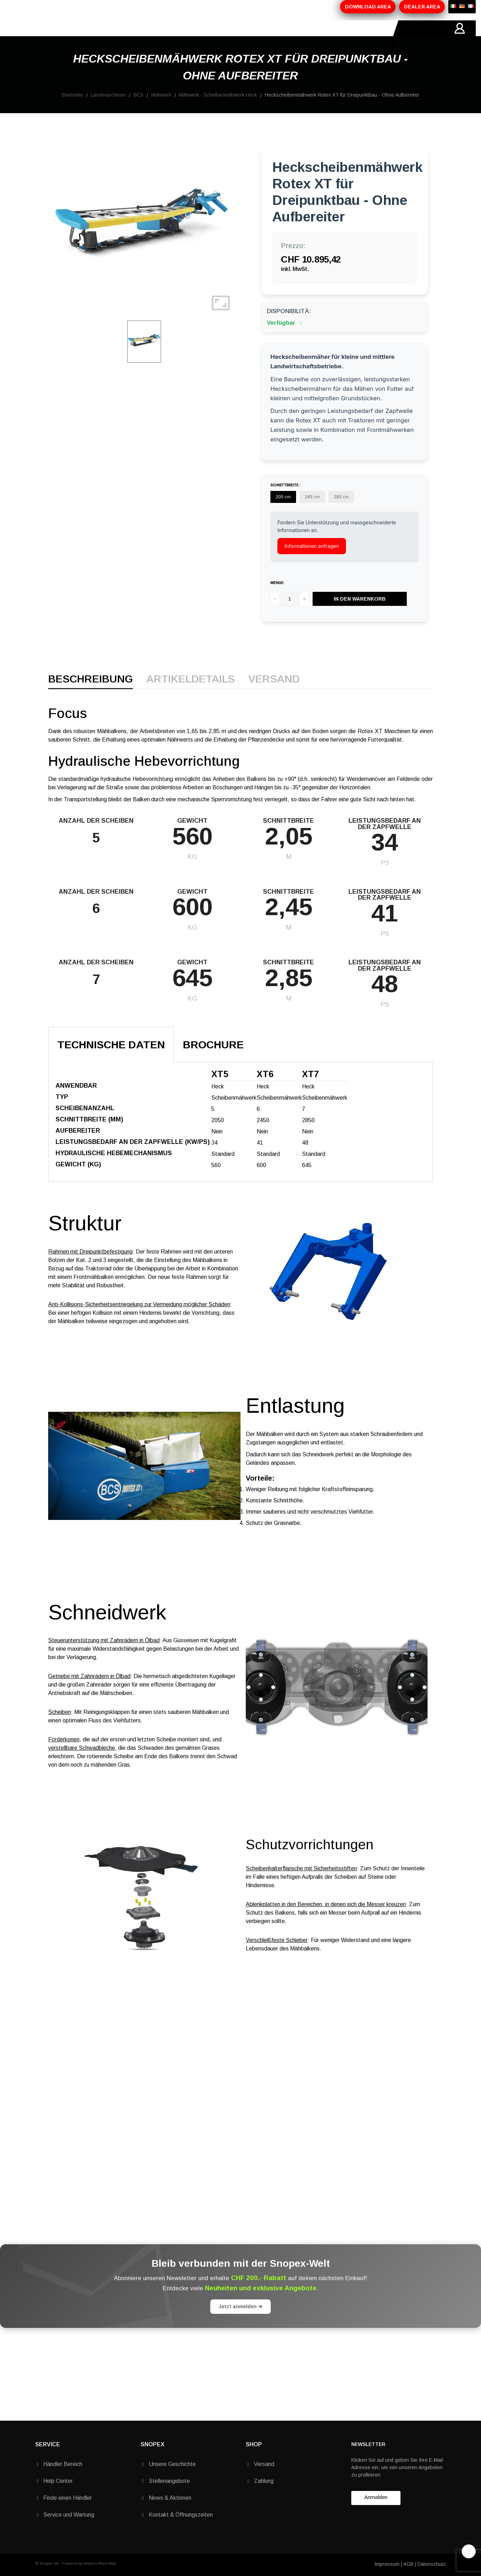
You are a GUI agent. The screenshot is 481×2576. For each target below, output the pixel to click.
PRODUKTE (120, 36)
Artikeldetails (190, 695)
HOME (43, 36)
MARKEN (199, 36)
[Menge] (289, 615)
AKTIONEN (161, 36)
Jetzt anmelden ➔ (240, 2322)
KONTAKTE (237, 36)
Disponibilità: (289, 327)
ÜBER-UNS (78, 36)
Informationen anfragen (311, 562)
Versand (274, 695)
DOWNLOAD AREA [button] (368, 6)
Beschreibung (90, 695)
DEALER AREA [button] (422, 6)
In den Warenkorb (360, 614)
